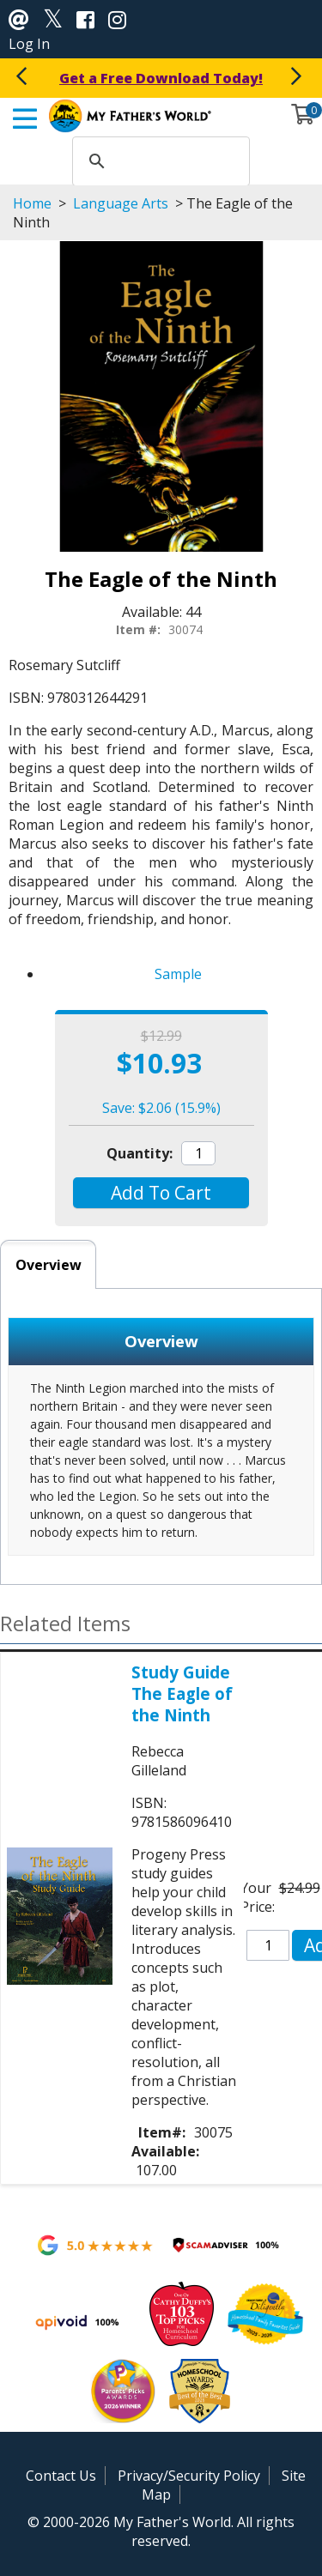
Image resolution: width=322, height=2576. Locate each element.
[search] (159, 161)
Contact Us (61, 2475)
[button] (161, 1193)
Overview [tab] (48, 1264)
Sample (178, 973)
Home (32, 203)
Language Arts (121, 203)
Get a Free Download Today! (161, 78)
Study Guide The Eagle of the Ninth (182, 1693)
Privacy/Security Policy (189, 2475)
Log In (29, 43)
